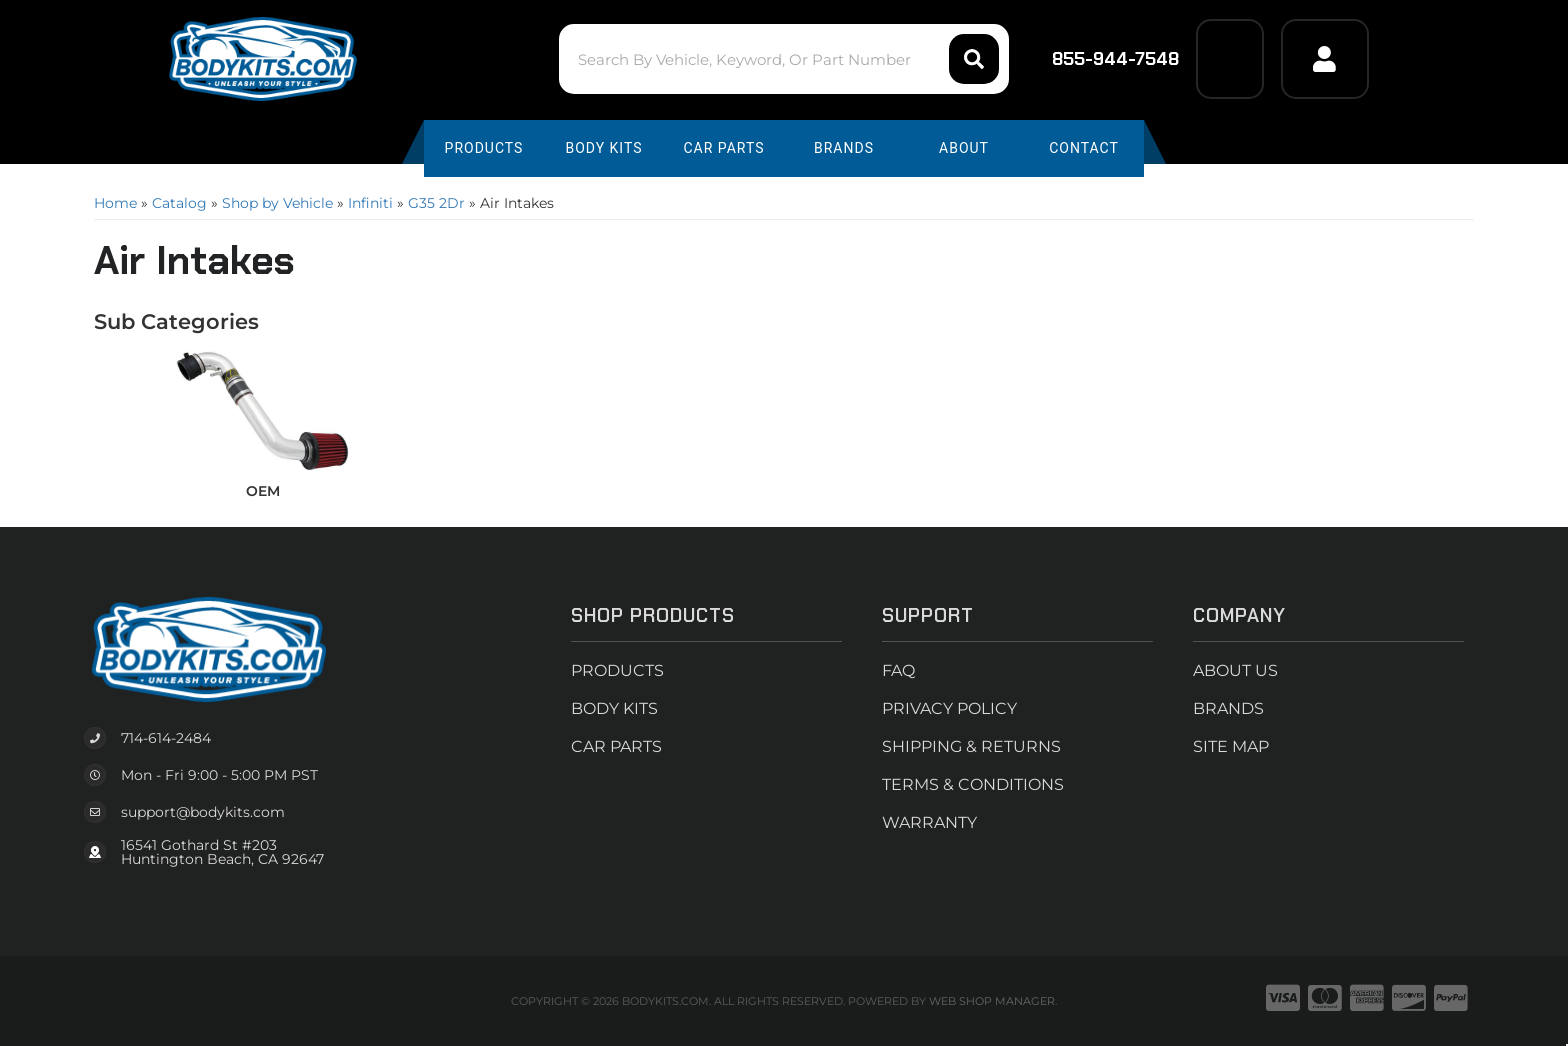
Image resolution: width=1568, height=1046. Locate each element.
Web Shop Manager (992, 1001)
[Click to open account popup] (1325, 59)
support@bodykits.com (203, 812)
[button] (783, 59)
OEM (263, 491)
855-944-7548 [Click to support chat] (1102, 59)
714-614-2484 (166, 738)
